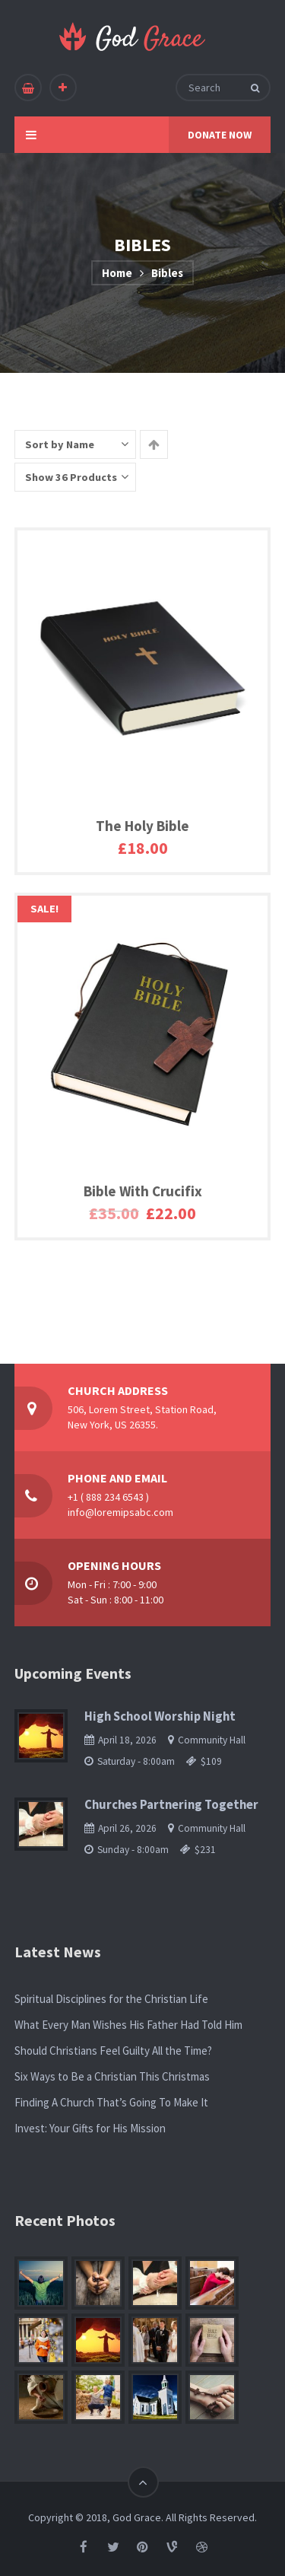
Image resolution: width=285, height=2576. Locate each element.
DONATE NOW (220, 135)
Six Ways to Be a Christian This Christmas (112, 2076)
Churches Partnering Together (171, 1805)
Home (117, 273)
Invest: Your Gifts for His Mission (90, 2128)
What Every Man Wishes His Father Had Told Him (128, 2024)
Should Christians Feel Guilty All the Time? (113, 2050)
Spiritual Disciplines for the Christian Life (111, 1999)
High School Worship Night (160, 1716)
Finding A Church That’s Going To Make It (111, 2102)
